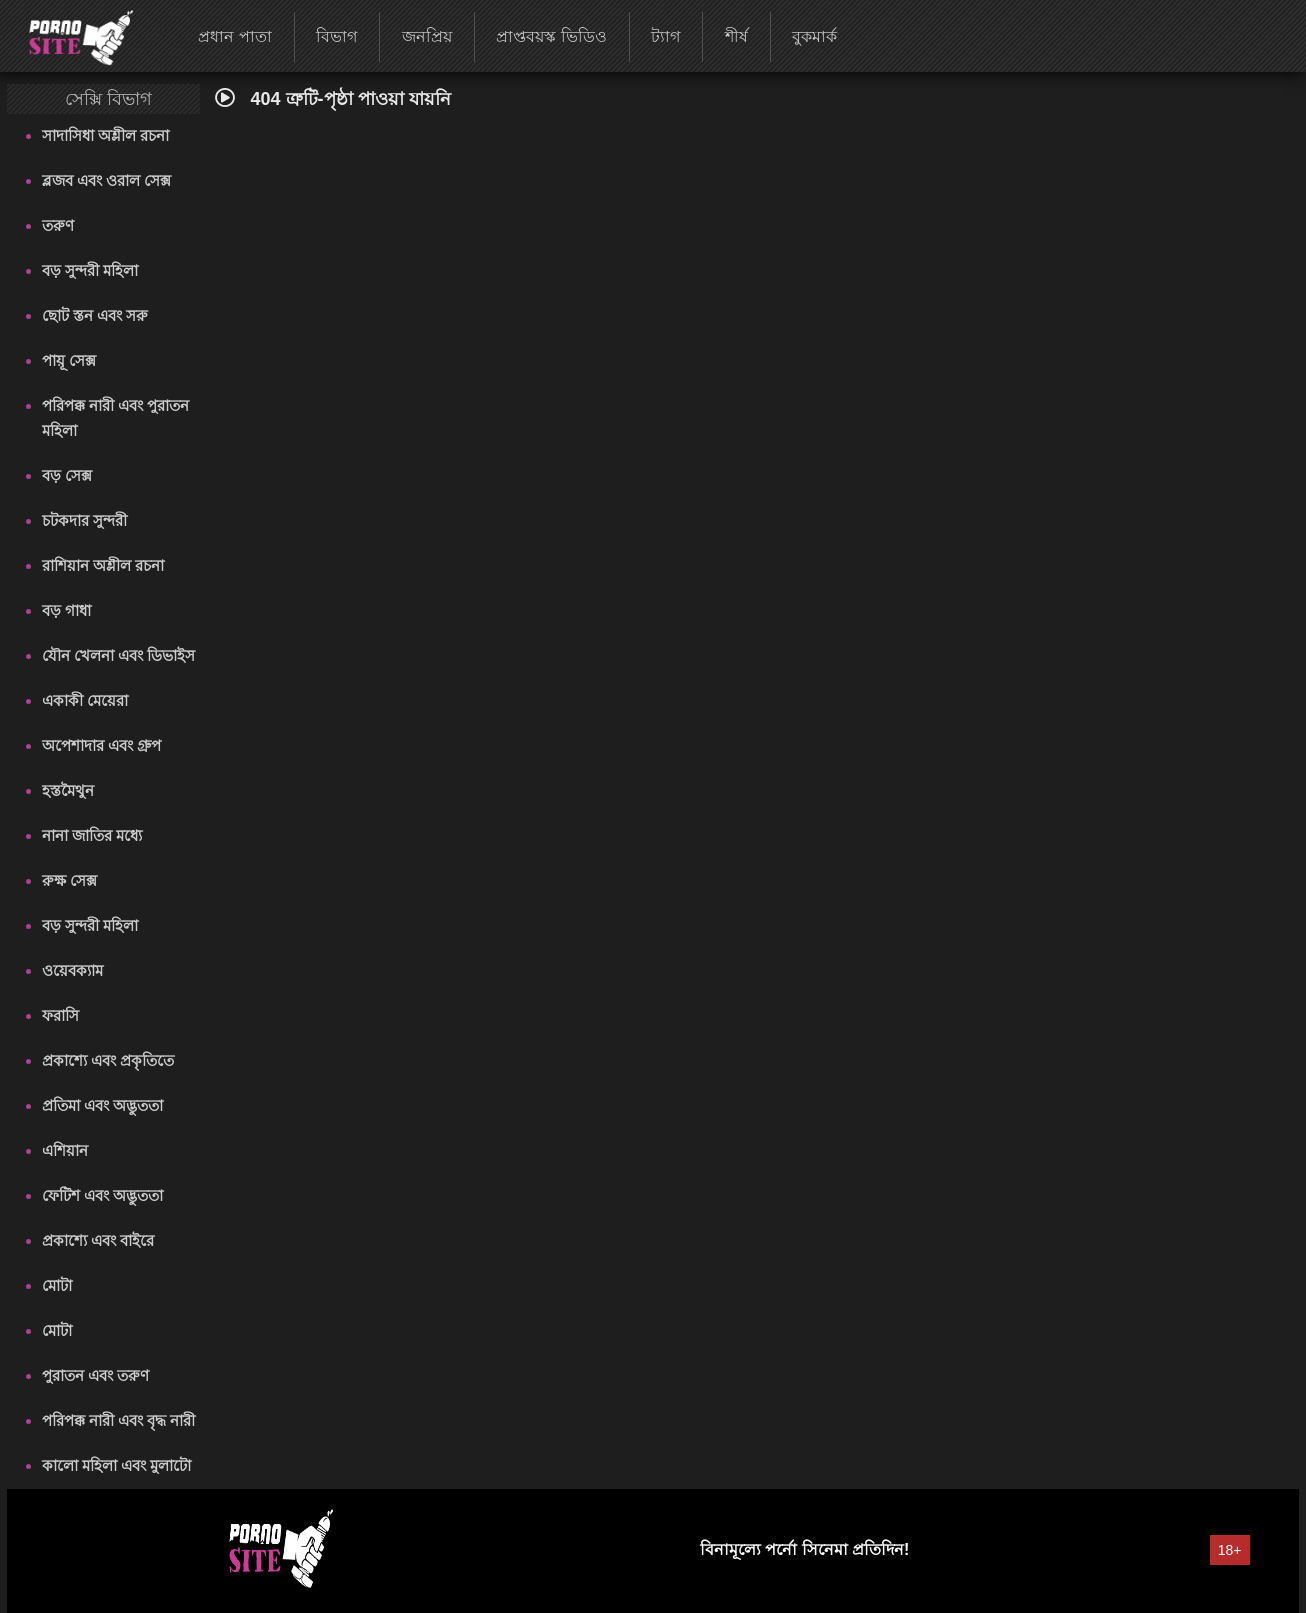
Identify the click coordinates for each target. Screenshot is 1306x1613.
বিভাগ (336, 36)
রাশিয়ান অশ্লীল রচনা (103, 565)
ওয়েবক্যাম (72, 970)
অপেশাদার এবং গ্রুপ (101, 745)
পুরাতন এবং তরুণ (95, 1375)
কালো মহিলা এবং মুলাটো (117, 1465)
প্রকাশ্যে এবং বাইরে (98, 1240)
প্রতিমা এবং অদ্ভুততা (102, 1105)
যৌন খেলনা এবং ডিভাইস (119, 655)
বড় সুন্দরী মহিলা (90, 270)
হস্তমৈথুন (68, 790)
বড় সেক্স (67, 475)
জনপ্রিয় (427, 36)
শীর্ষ (736, 36)
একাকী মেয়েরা (85, 700)
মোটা (57, 1285)
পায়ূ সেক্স (69, 360)
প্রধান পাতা (234, 36)
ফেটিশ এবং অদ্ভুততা (102, 1195)
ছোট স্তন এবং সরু (95, 315)
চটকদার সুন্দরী (84, 520)
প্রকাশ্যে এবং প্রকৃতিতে (108, 1060)
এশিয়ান (65, 1150)
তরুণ (58, 225)
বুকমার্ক (814, 36)
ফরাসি (60, 1015)
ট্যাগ (665, 36)
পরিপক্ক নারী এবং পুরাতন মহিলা (116, 418)
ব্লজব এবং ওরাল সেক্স (107, 180)
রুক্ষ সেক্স (69, 880)
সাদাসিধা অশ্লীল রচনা (105, 135)
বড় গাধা (66, 610)
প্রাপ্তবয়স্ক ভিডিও (551, 36)
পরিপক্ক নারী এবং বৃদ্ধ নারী (119, 1420)
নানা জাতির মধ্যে (92, 835)
